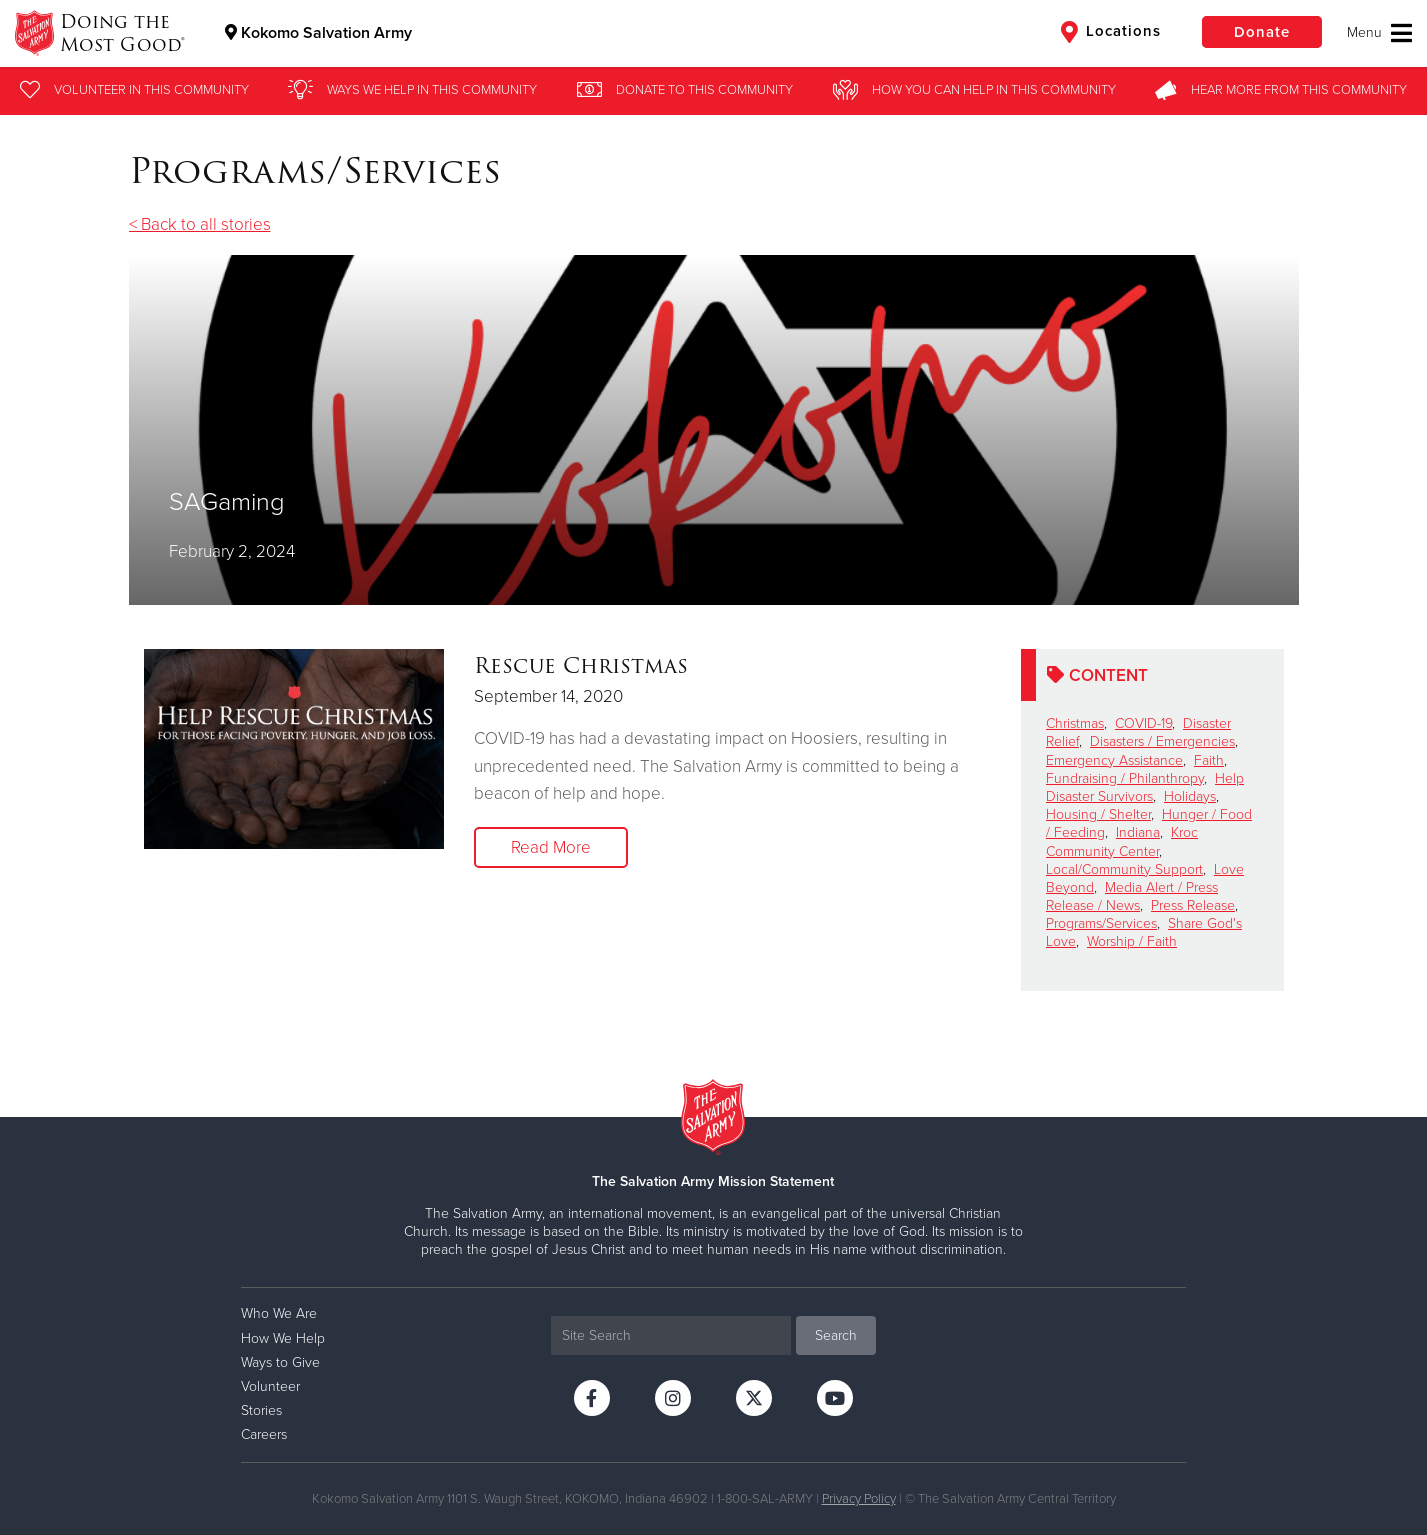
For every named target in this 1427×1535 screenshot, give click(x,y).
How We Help (283, 1338)
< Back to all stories (200, 224)
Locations (1111, 32)
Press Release (1193, 905)
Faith (1209, 760)
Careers (264, 1434)
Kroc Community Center (1122, 841)
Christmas (1075, 723)
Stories (261, 1410)
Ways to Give (280, 1362)
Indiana (1138, 832)
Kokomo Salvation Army (318, 33)
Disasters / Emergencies (1162, 741)
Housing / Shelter (1098, 814)
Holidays (1190, 796)
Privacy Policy (859, 1499)
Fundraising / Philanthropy (1125, 778)
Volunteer (270, 1386)
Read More (551, 847)
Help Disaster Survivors (1145, 787)
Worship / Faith (1132, 941)
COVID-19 (1143, 723)
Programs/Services (1101, 923)
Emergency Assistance (1114, 760)
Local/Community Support (1124, 869)
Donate (1262, 32)
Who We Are (279, 1313)
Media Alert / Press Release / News (1132, 896)
